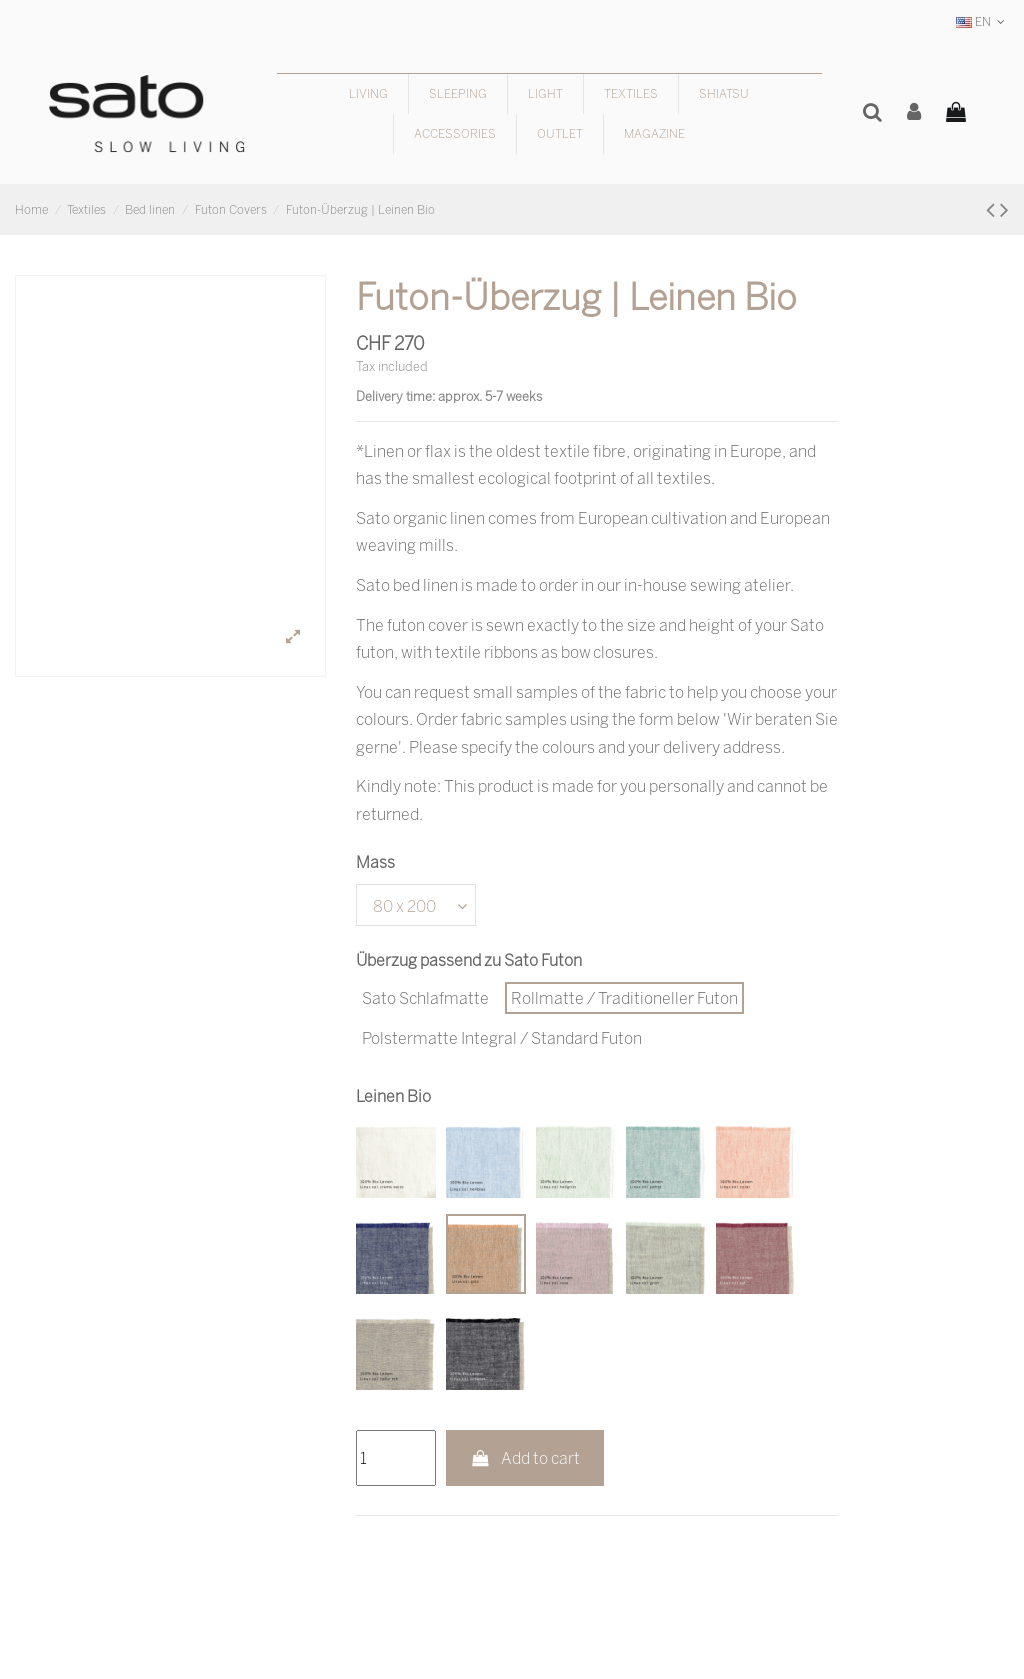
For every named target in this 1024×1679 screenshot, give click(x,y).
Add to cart (525, 1458)
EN (982, 21)
